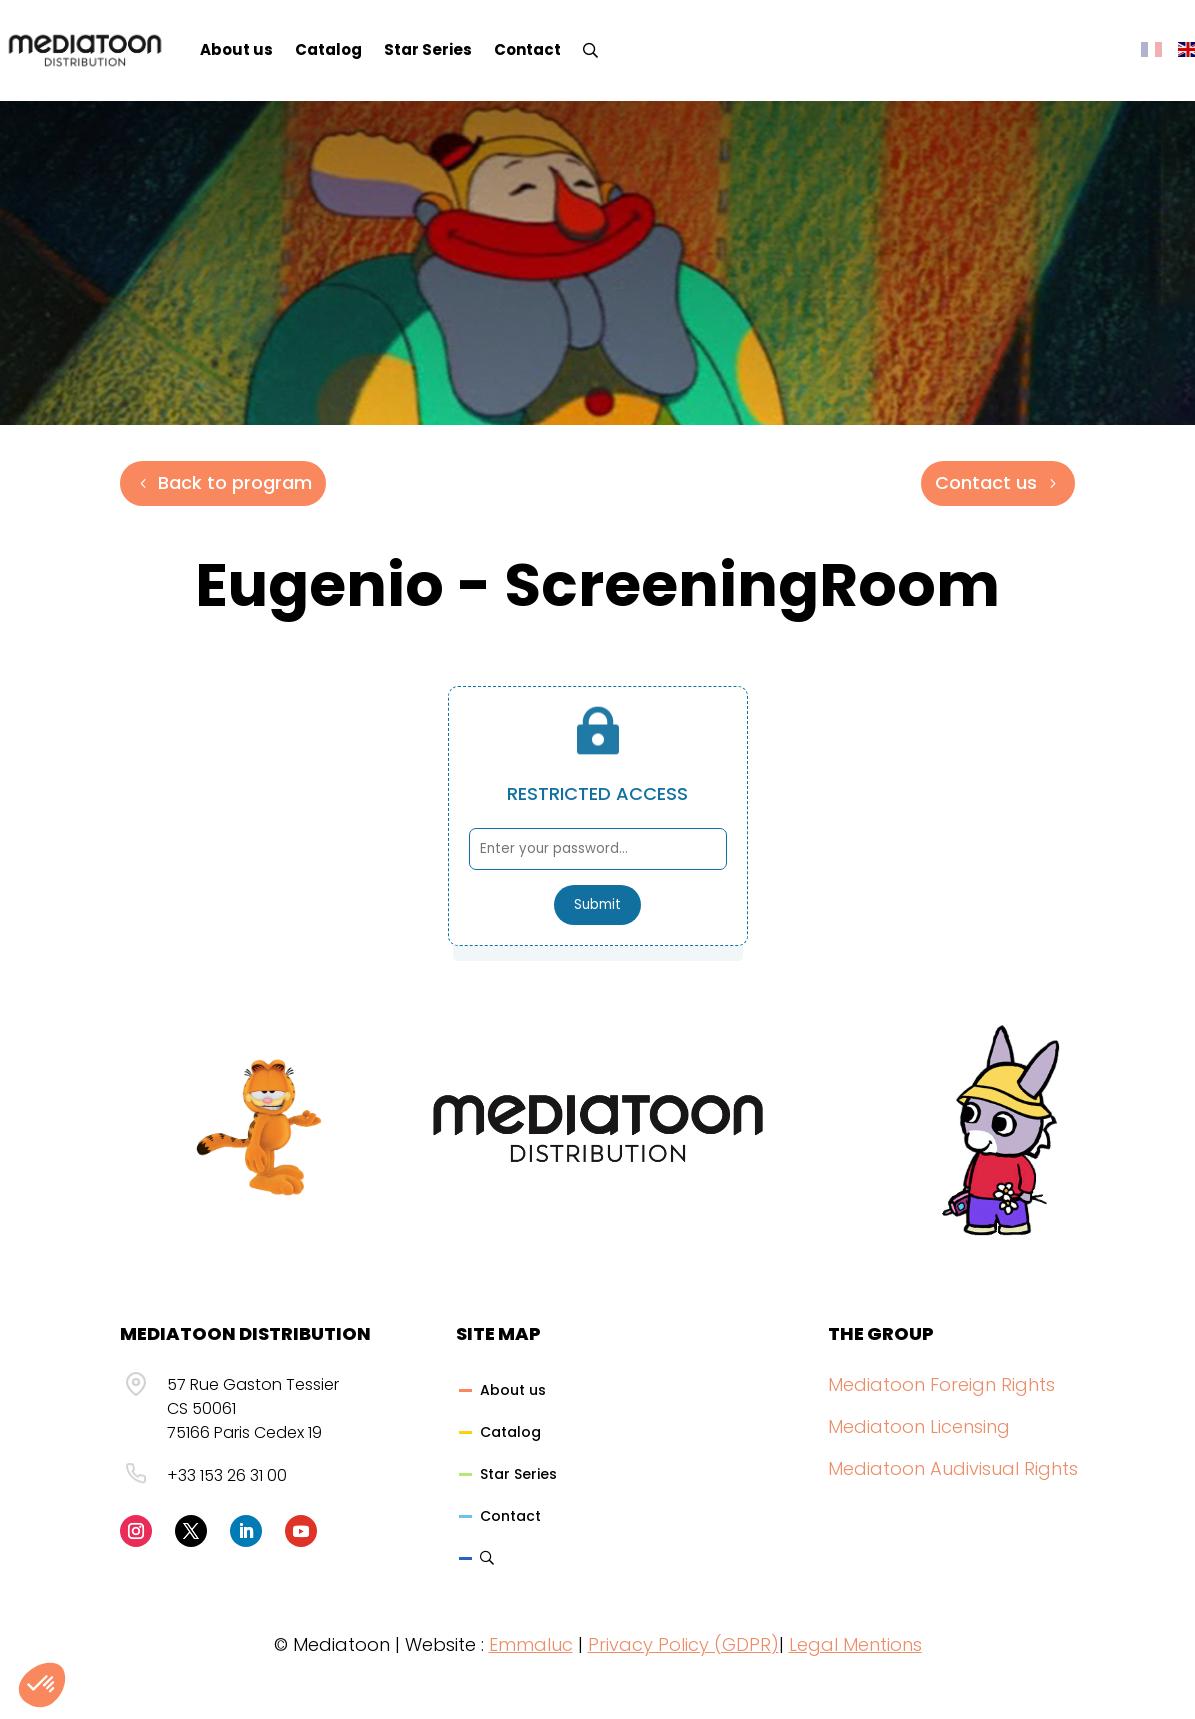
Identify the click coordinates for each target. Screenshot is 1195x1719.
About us (236, 49)
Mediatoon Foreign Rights (941, 1384)
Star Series (428, 49)
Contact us (986, 482)
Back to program (235, 482)
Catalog (328, 49)
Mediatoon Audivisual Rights (953, 1468)
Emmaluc (531, 1644)
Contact (527, 49)
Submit (597, 904)
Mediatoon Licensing (919, 1426)
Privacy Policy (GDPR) (683, 1644)
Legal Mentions (855, 1644)
